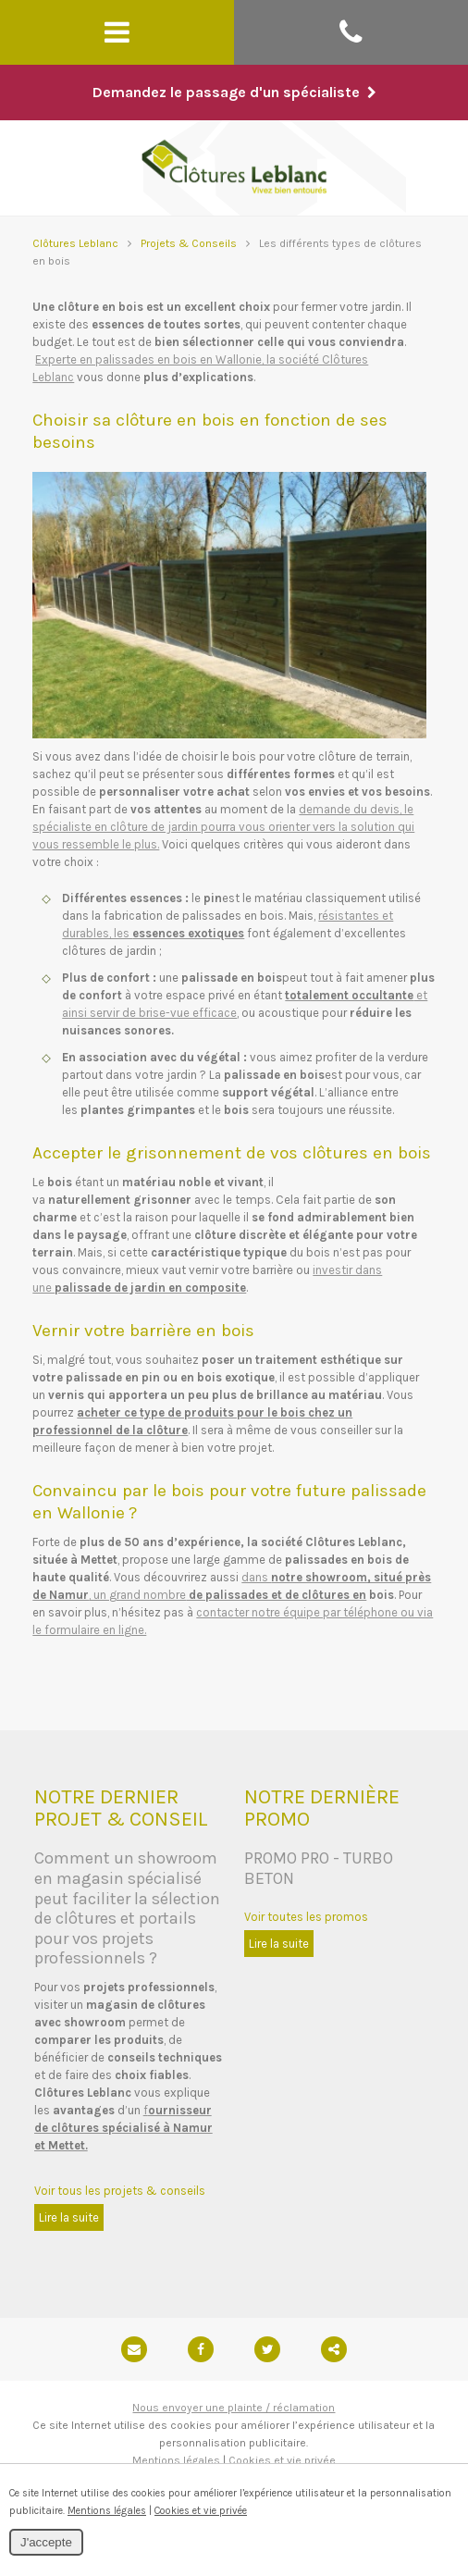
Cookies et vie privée (282, 2460)
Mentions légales (176, 2460)
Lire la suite (69, 2217)
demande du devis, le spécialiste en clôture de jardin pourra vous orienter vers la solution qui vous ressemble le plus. (223, 826)
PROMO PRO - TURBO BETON (318, 1868)
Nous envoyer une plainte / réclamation (233, 2407)
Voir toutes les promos (306, 1917)
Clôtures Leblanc (75, 243)
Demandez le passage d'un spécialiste (234, 92)
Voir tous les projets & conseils (119, 2191)
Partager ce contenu (334, 2349)
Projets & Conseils (189, 243)
